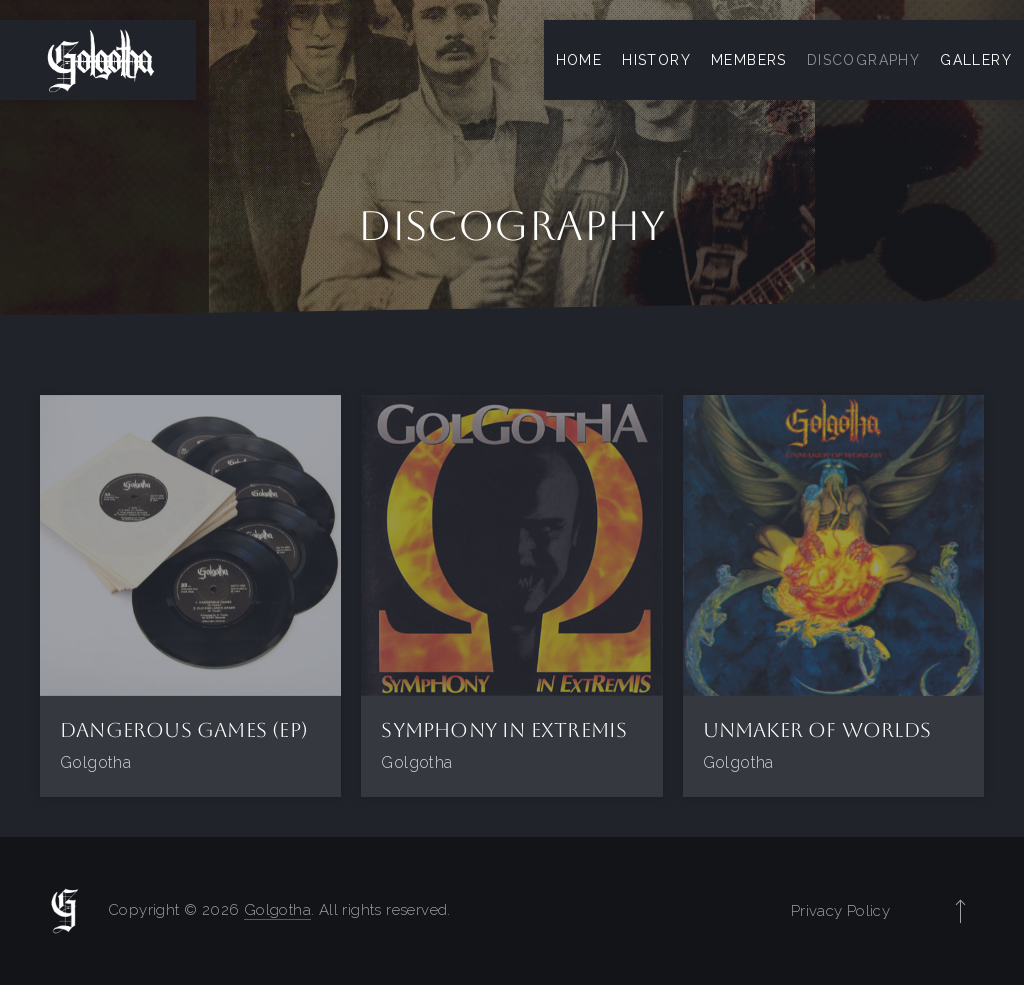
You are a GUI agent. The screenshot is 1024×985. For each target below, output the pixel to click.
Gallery (976, 60)
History (656, 60)
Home (579, 60)
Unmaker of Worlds (817, 730)
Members (749, 60)
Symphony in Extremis (504, 730)
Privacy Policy (840, 911)
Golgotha (277, 910)
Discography (863, 60)
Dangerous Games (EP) (184, 730)
